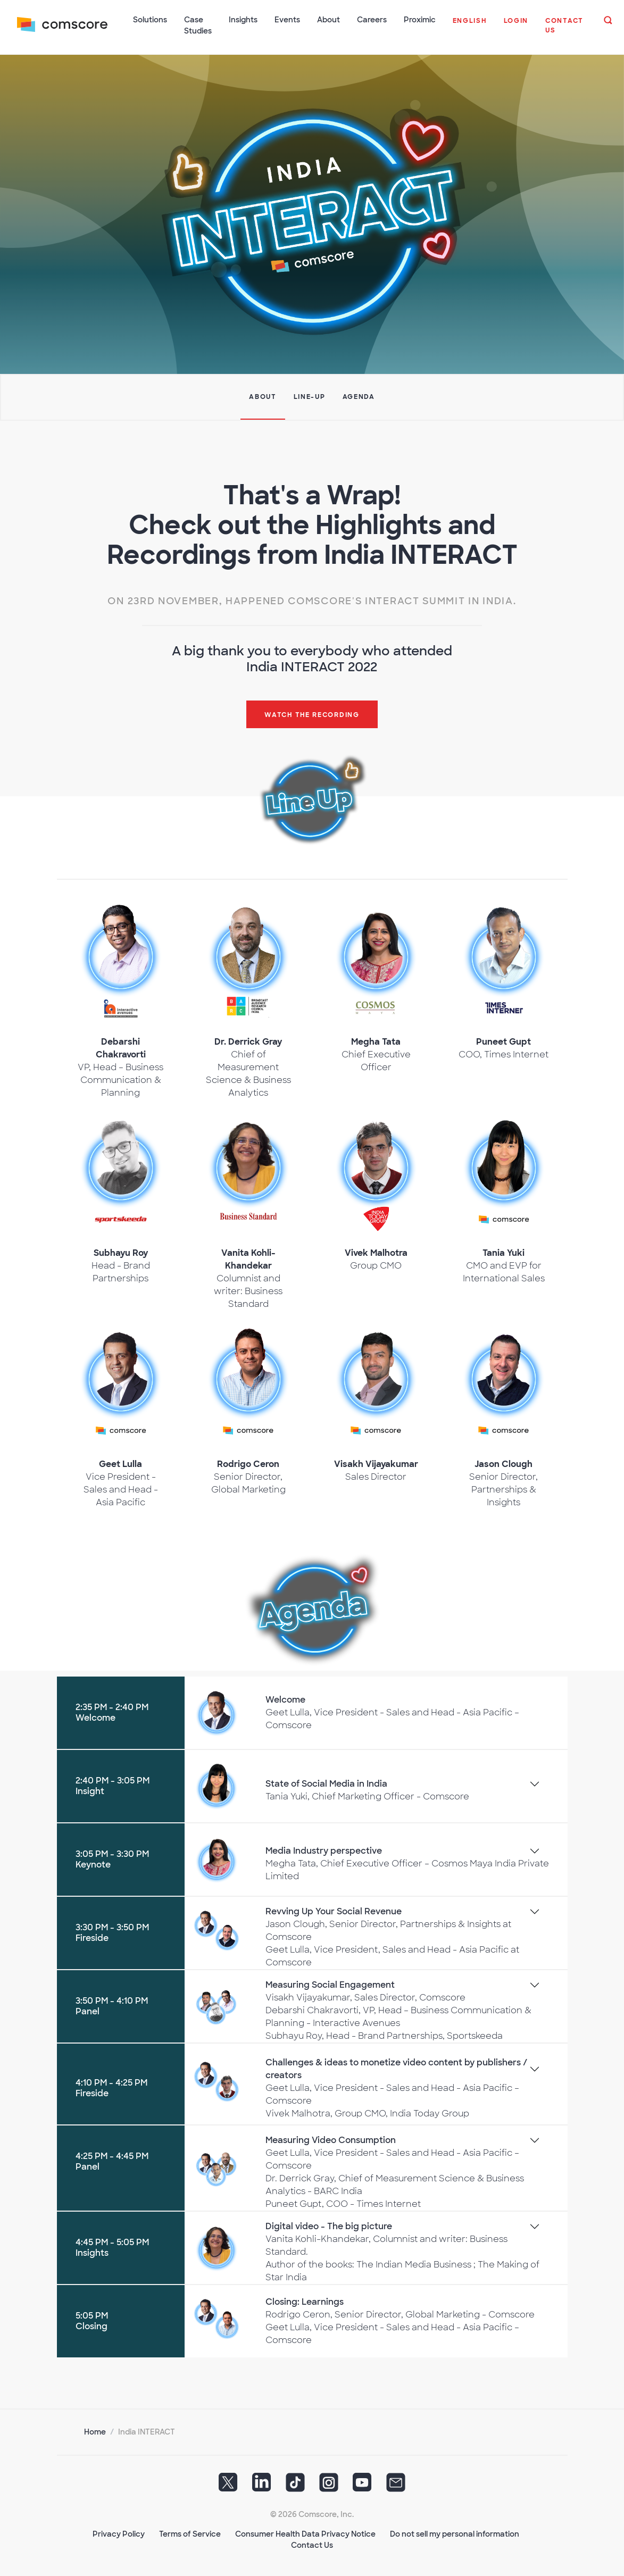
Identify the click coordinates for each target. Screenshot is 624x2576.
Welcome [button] (285, 1699)
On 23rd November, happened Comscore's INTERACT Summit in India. (311, 601)
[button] (469, 26)
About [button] (328, 19)
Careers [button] (372, 19)
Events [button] (287, 19)
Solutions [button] (150, 19)
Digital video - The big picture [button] (328, 2225)
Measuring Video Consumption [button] (330, 2139)
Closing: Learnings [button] (304, 2301)
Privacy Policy (119, 2533)
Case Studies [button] (198, 25)
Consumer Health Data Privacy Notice (305, 2533)
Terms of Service (190, 2533)
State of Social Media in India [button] (326, 1783)
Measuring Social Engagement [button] (330, 1984)
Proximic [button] (420, 19)
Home (95, 2431)
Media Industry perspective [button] (323, 1850)
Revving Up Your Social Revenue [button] (333, 1910)
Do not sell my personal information (454, 2533)
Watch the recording (311, 714)
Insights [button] (243, 19)
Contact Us (312, 2544)
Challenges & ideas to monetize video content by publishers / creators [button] (396, 2068)
